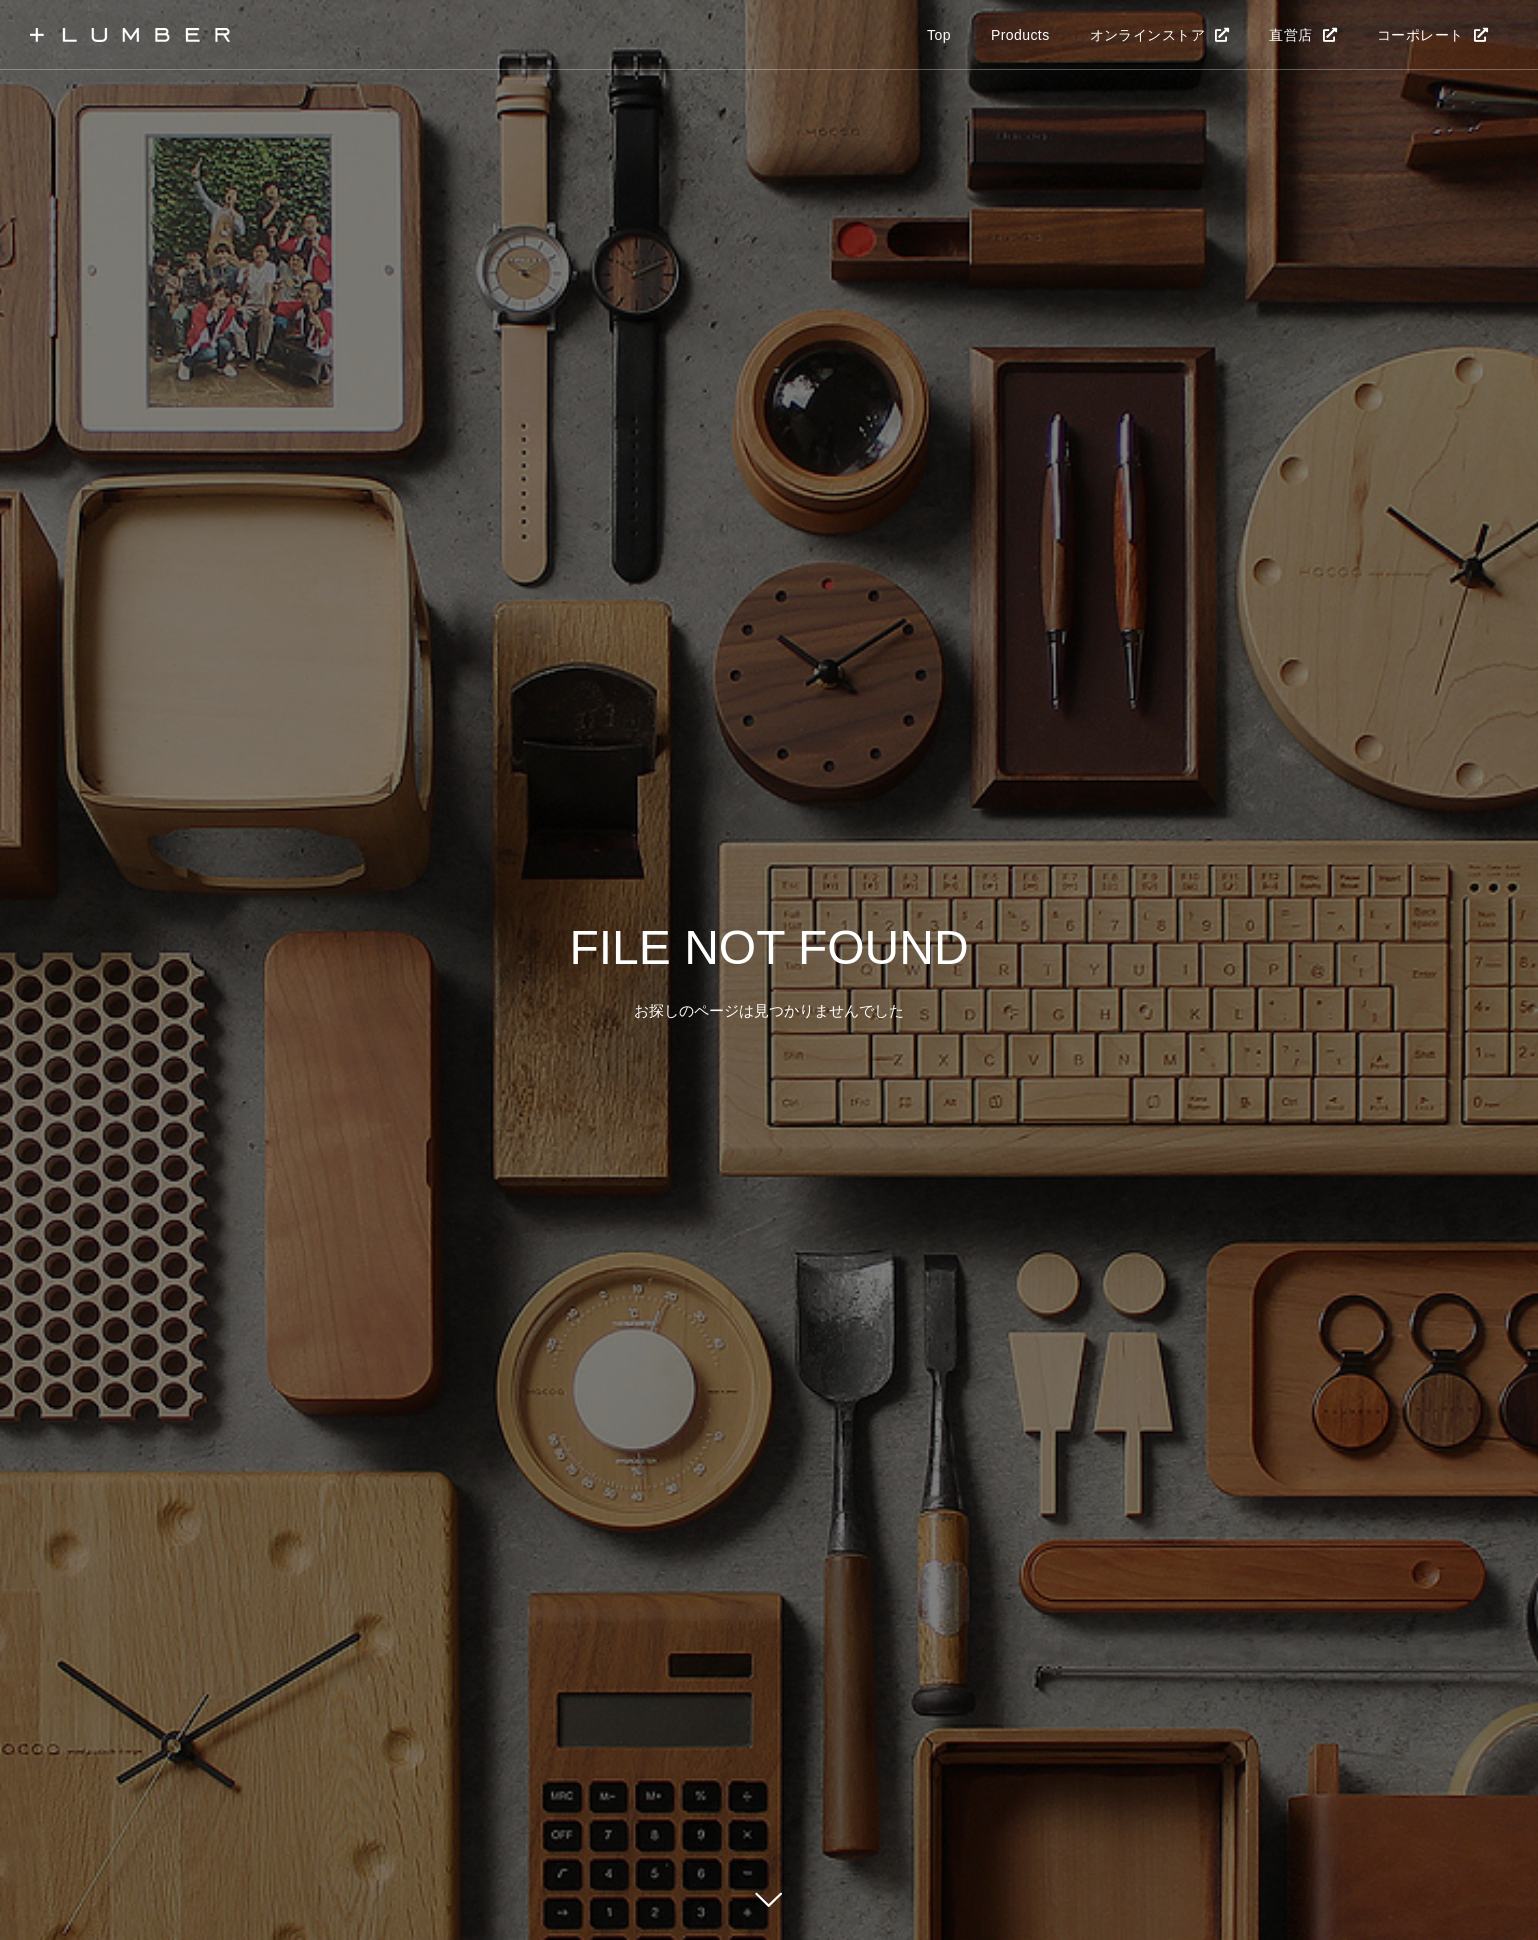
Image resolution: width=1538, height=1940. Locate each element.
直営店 (1290, 35)
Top (939, 35)
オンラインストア (1147, 35)
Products (1020, 35)
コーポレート (1420, 35)
